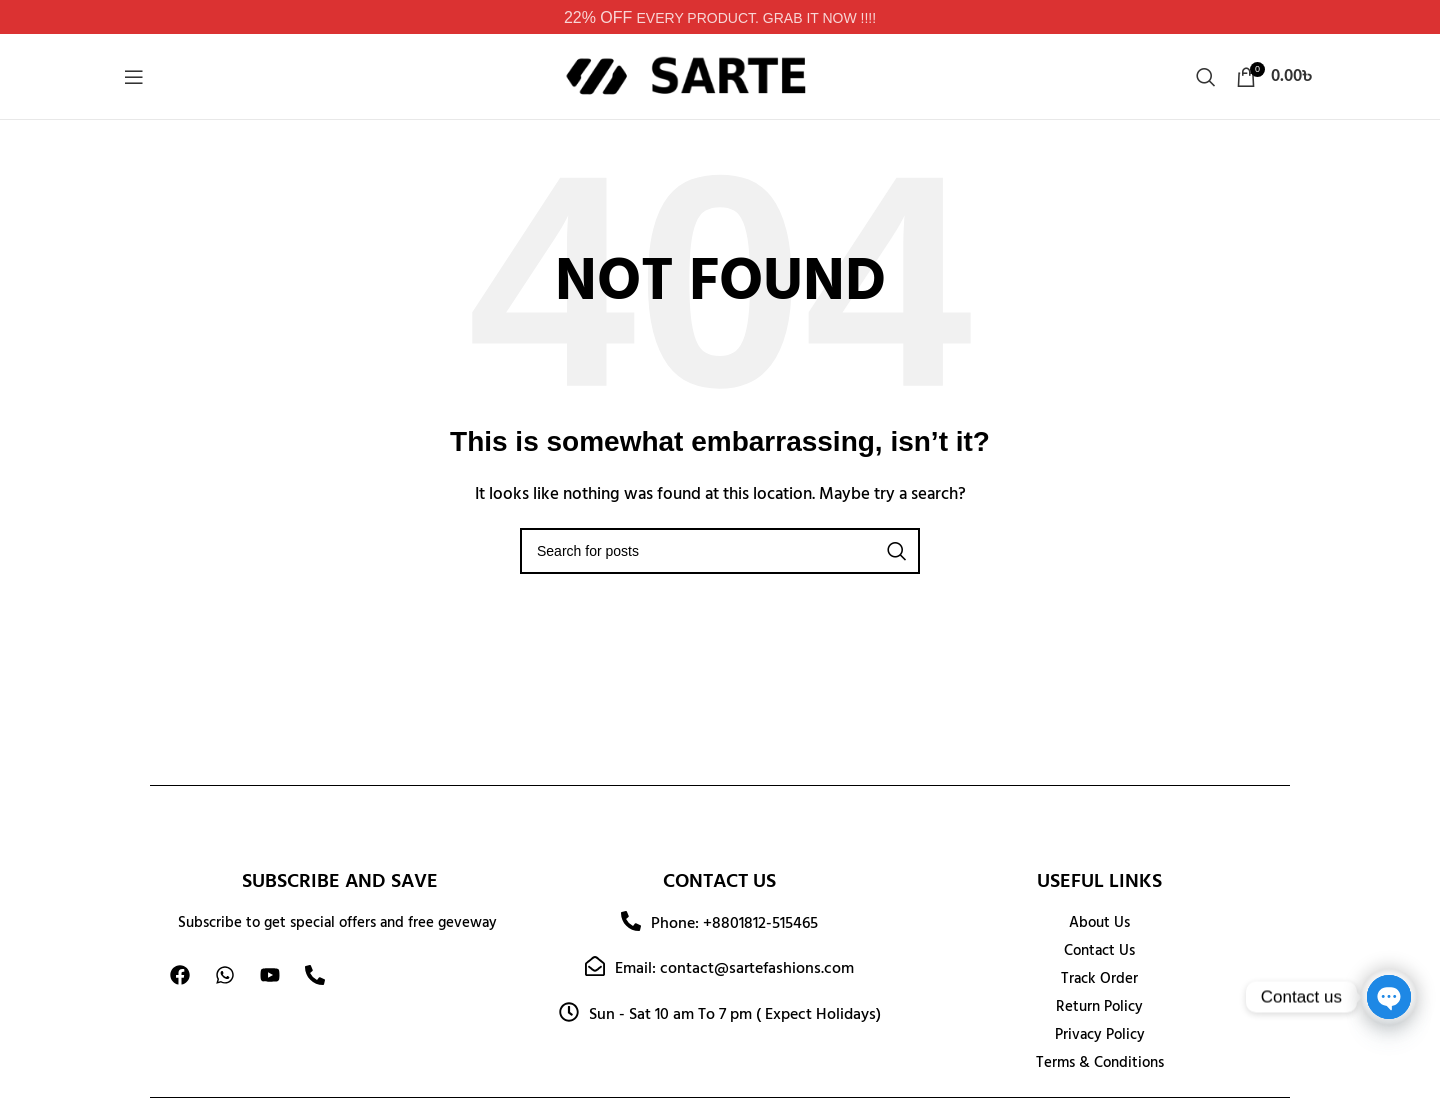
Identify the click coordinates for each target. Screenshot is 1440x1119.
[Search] (1206, 77)
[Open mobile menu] (134, 77)
